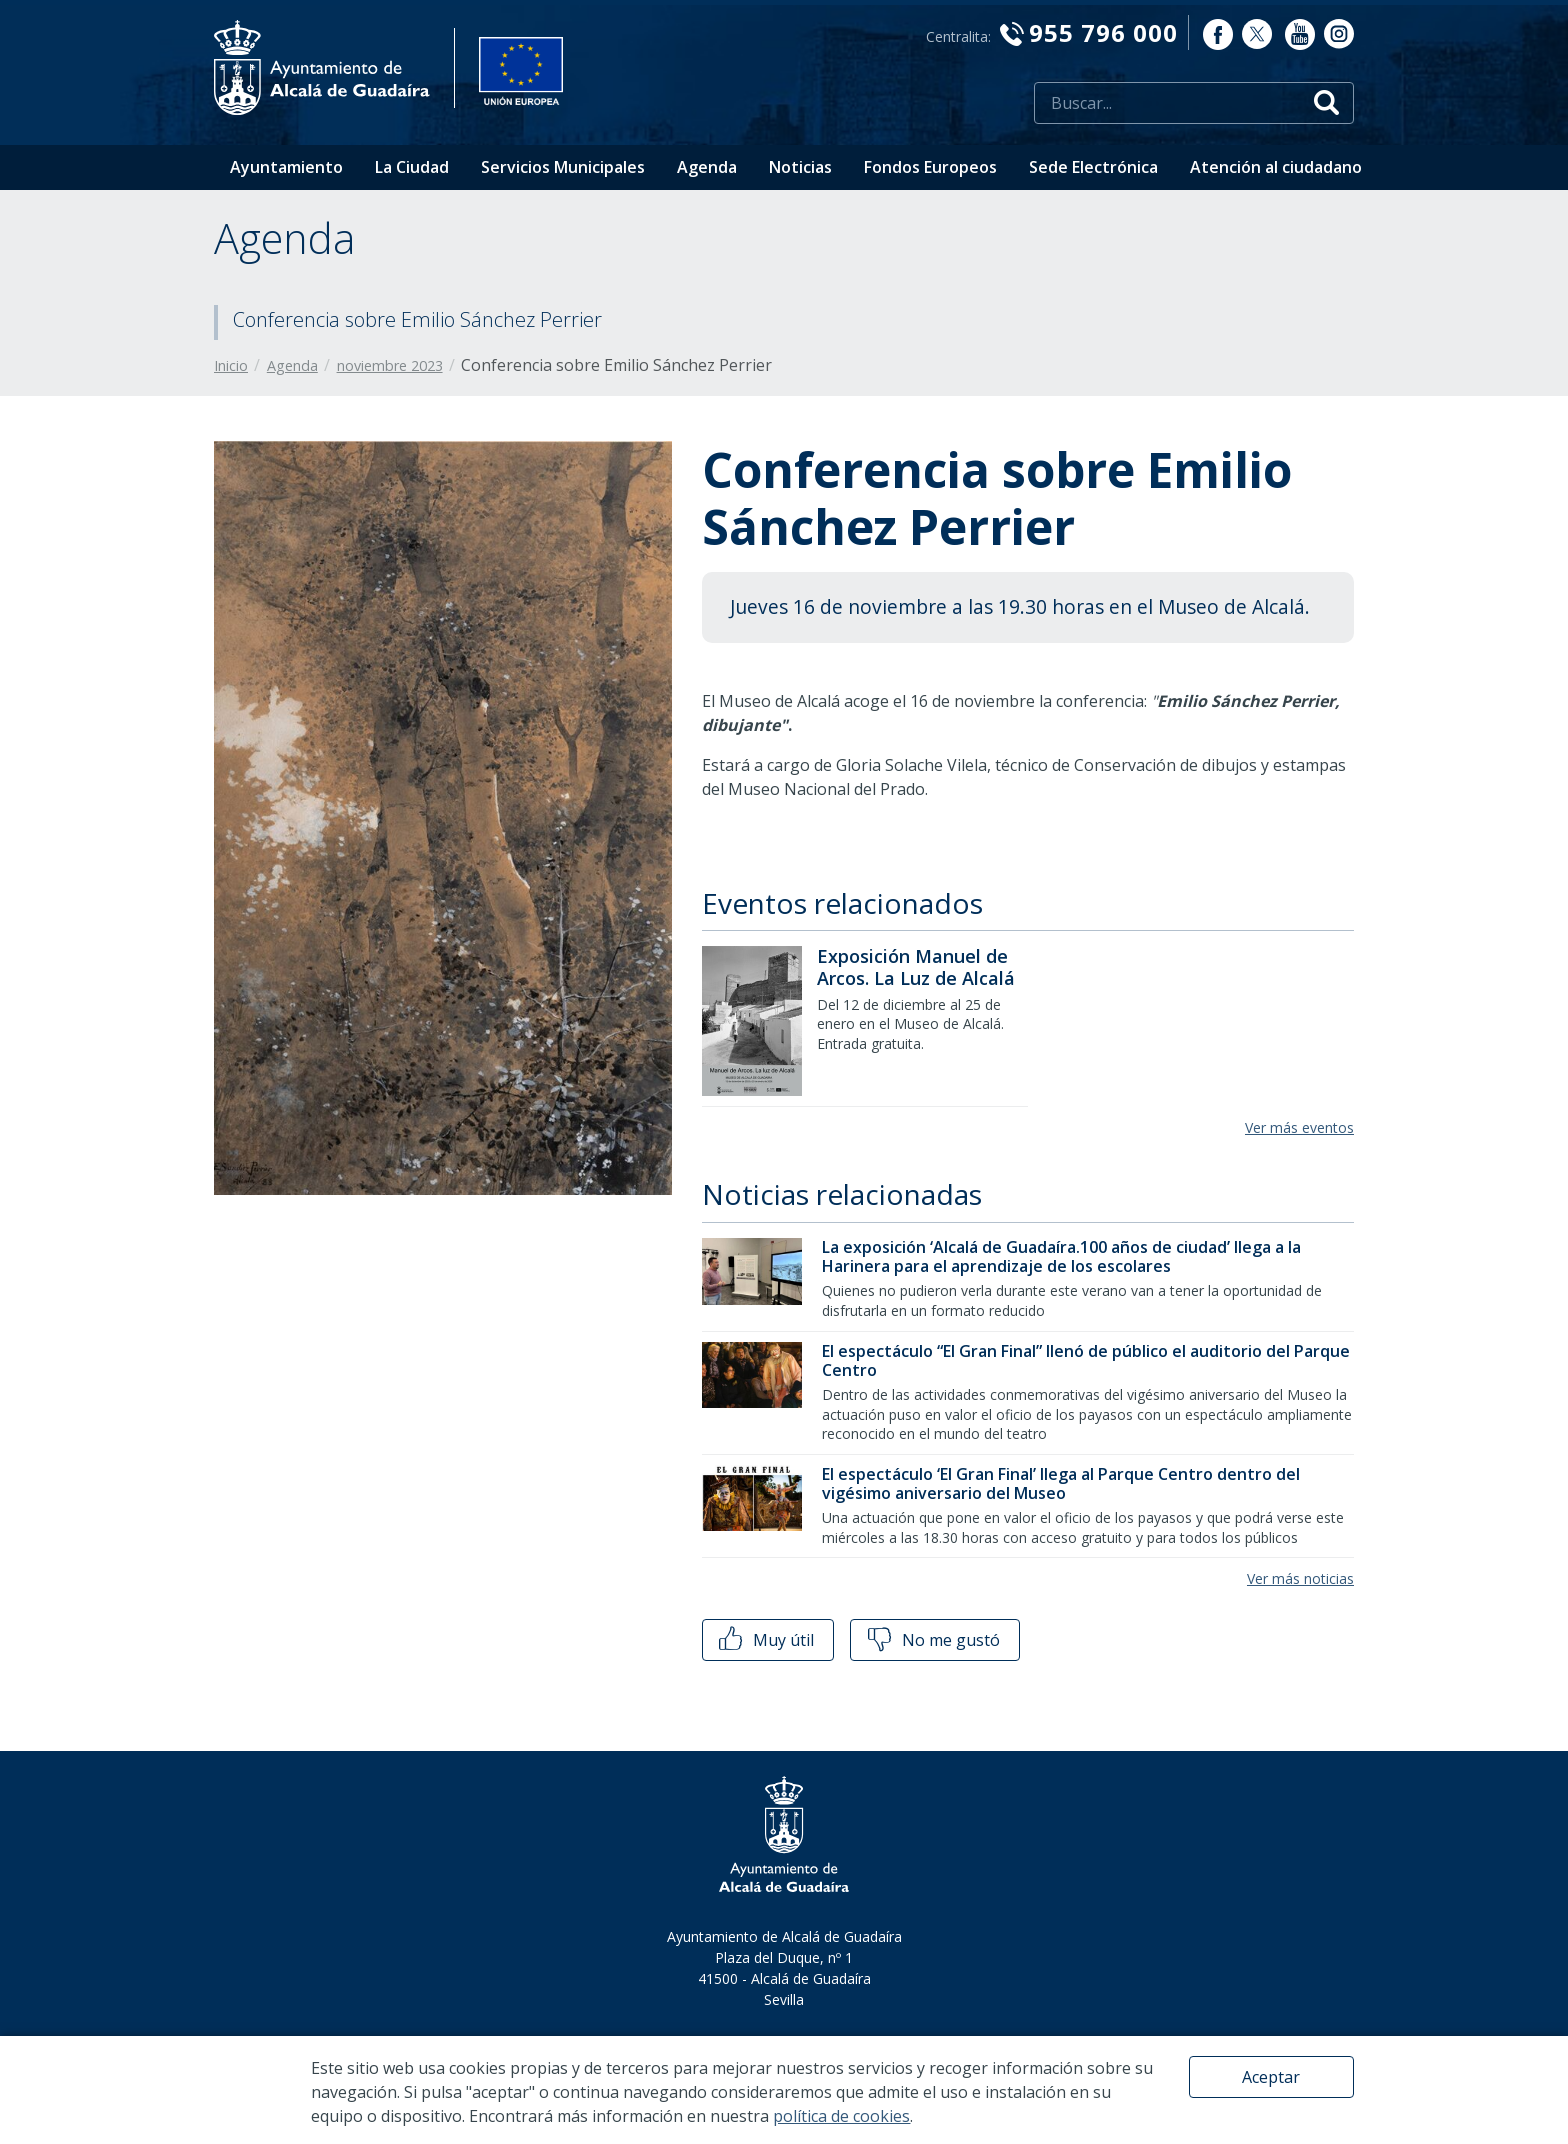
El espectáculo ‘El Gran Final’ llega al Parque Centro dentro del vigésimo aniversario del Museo (1061, 1483)
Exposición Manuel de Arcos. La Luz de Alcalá (916, 967)
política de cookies (841, 2116)
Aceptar (1271, 2077)
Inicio (231, 365)
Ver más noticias (1300, 1578)
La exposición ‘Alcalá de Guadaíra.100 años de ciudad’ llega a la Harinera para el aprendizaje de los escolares (1061, 1256)
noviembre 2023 (390, 365)
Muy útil (764, 1640)
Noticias (800, 167)
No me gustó (932, 1640)
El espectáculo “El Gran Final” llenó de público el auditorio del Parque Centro (1086, 1360)
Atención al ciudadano (1276, 167)
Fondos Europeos (930, 167)
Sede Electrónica (1093, 167)
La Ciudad (412, 167)
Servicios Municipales (563, 167)
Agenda (707, 167)
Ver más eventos (1299, 1127)
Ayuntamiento (286, 167)
